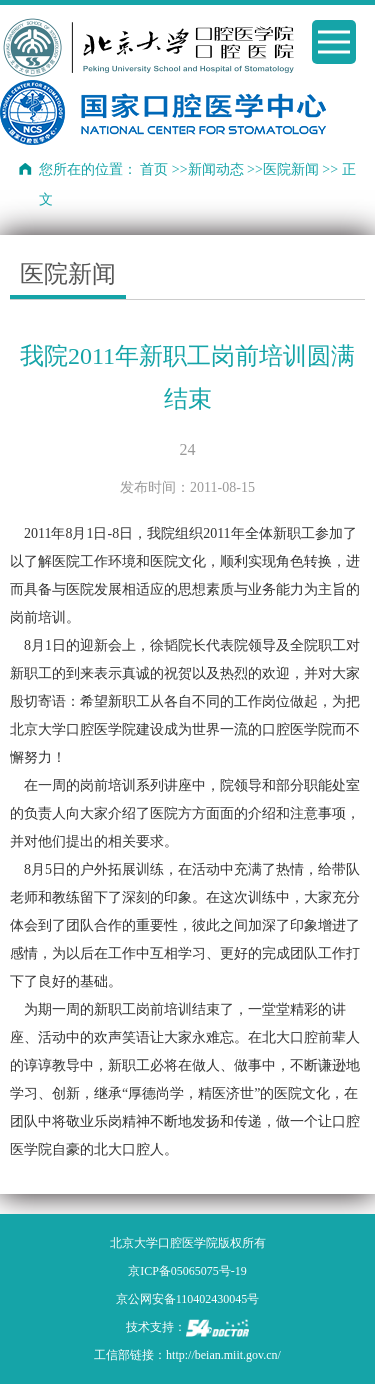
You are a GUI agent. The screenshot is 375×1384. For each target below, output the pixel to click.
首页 (154, 169)
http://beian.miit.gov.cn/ (223, 1355)
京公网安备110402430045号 (188, 1299)
